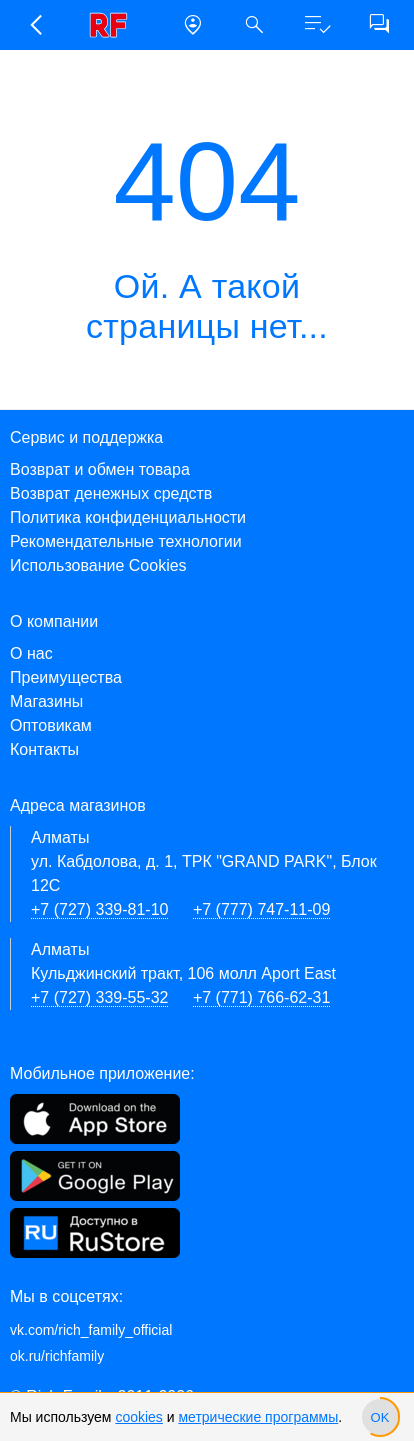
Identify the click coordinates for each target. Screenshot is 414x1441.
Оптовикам (51, 725)
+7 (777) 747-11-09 (261, 909)
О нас (31, 653)
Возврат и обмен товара (100, 469)
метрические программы (258, 1417)
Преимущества (66, 677)
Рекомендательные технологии (126, 541)
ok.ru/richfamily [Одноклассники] (57, 1356)
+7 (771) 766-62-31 (261, 997)
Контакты (44, 749)
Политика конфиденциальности (128, 517)
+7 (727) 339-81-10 (99, 909)
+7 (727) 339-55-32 (99, 997)
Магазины (46, 701)
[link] (114, 25)
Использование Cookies (98, 565)
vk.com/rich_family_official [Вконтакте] (91, 1330)
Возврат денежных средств (111, 493)
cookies (138, 1417)
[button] (35, 25)
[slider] (380, 1417)
